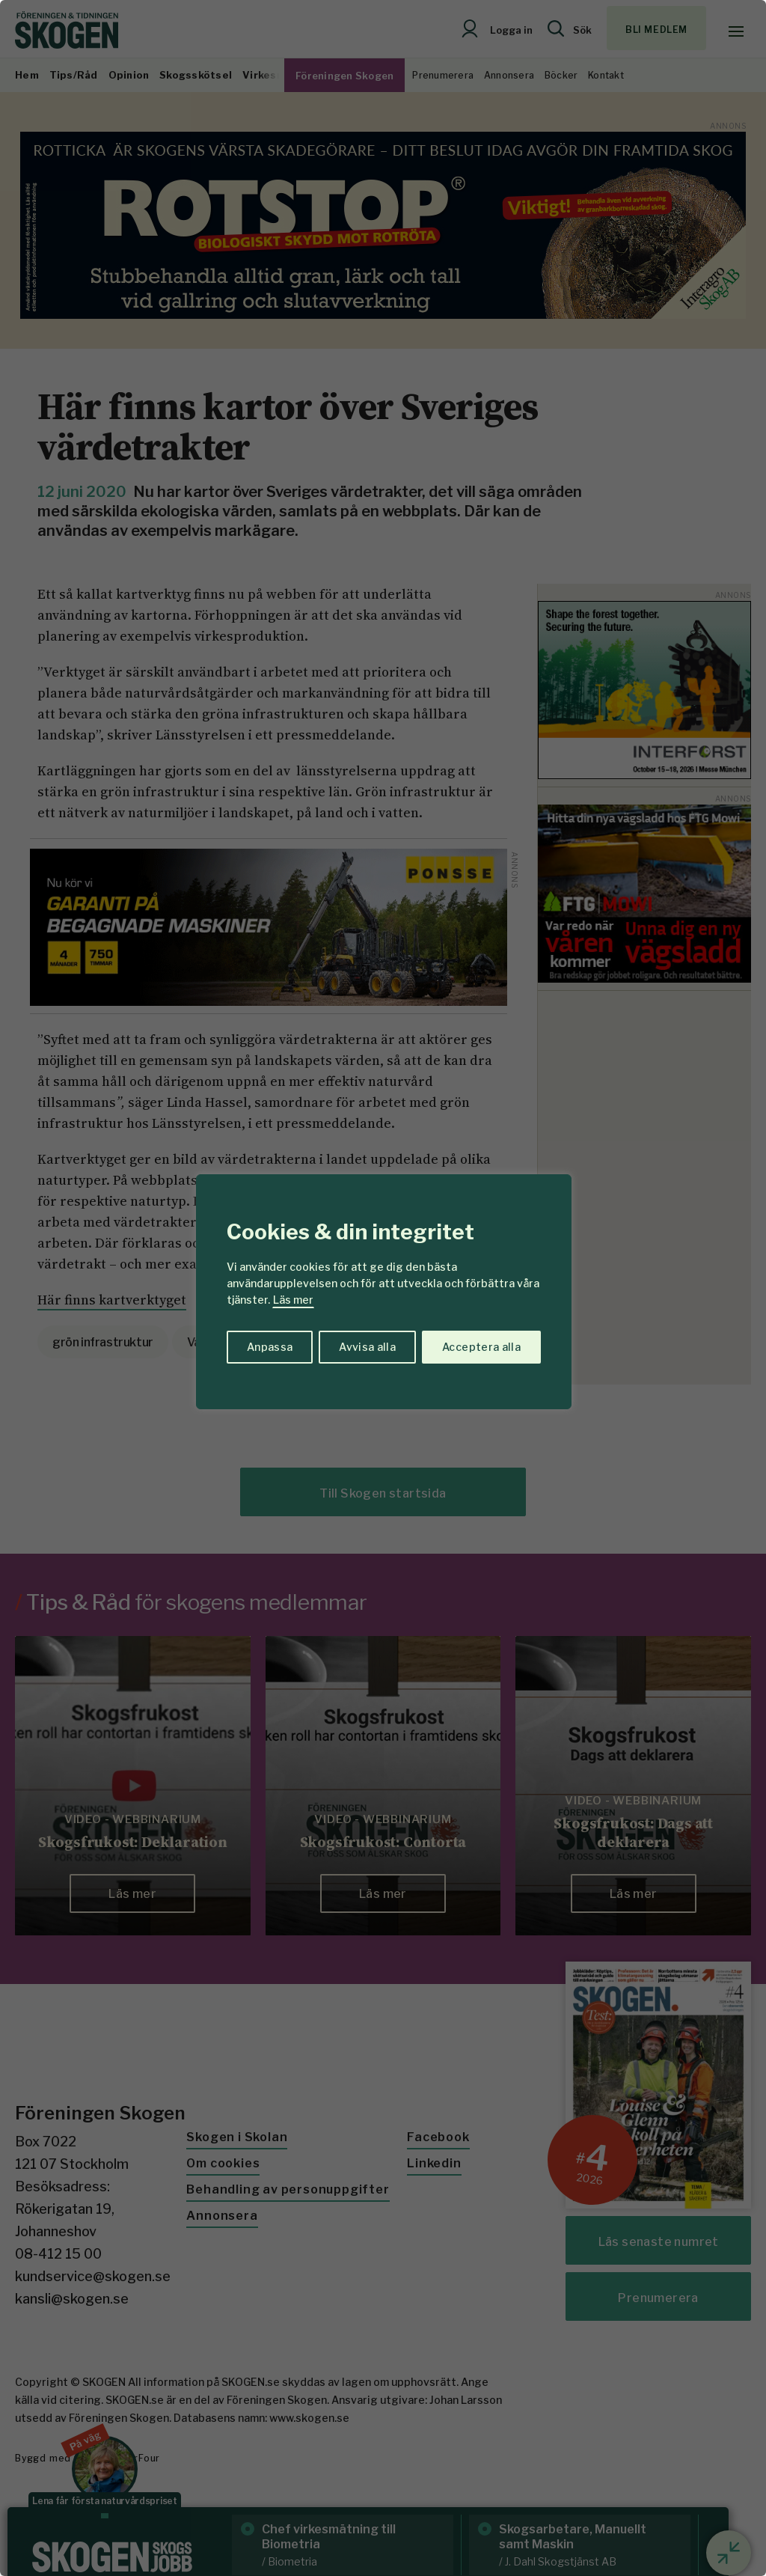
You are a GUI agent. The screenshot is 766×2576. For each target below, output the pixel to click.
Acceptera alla (481, 1346)
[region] (383, 1288)
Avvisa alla (367, 1346)
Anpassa (269, 1346)
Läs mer (293, 1299)
